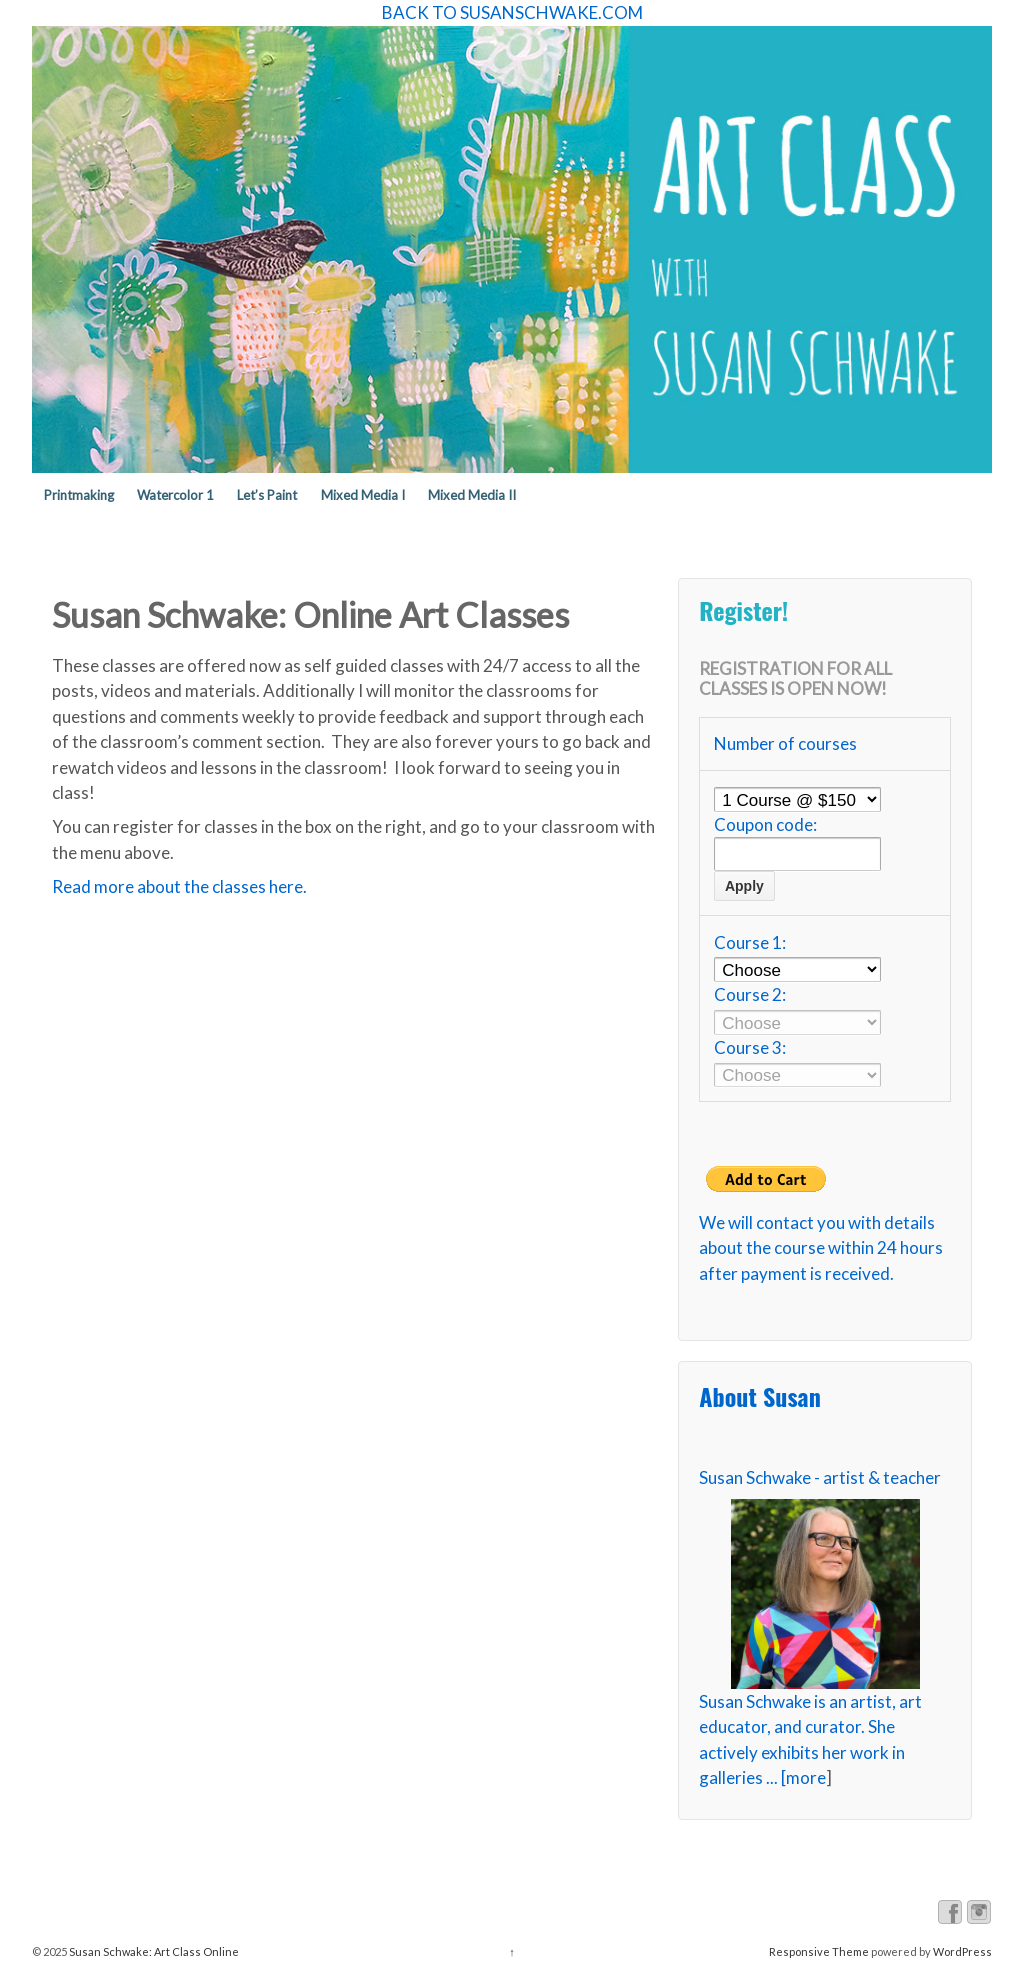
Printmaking (79, 495)
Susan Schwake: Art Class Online (153, 1951)
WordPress (962, 1951)
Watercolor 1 (175, 495)
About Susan (759, 1396)
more (806, 1777)
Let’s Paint (267, 495)
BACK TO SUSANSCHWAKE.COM (512, 12)
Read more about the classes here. (179, 886)
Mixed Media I (363, 495)
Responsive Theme (819, 1951)
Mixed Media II (472, 495)
